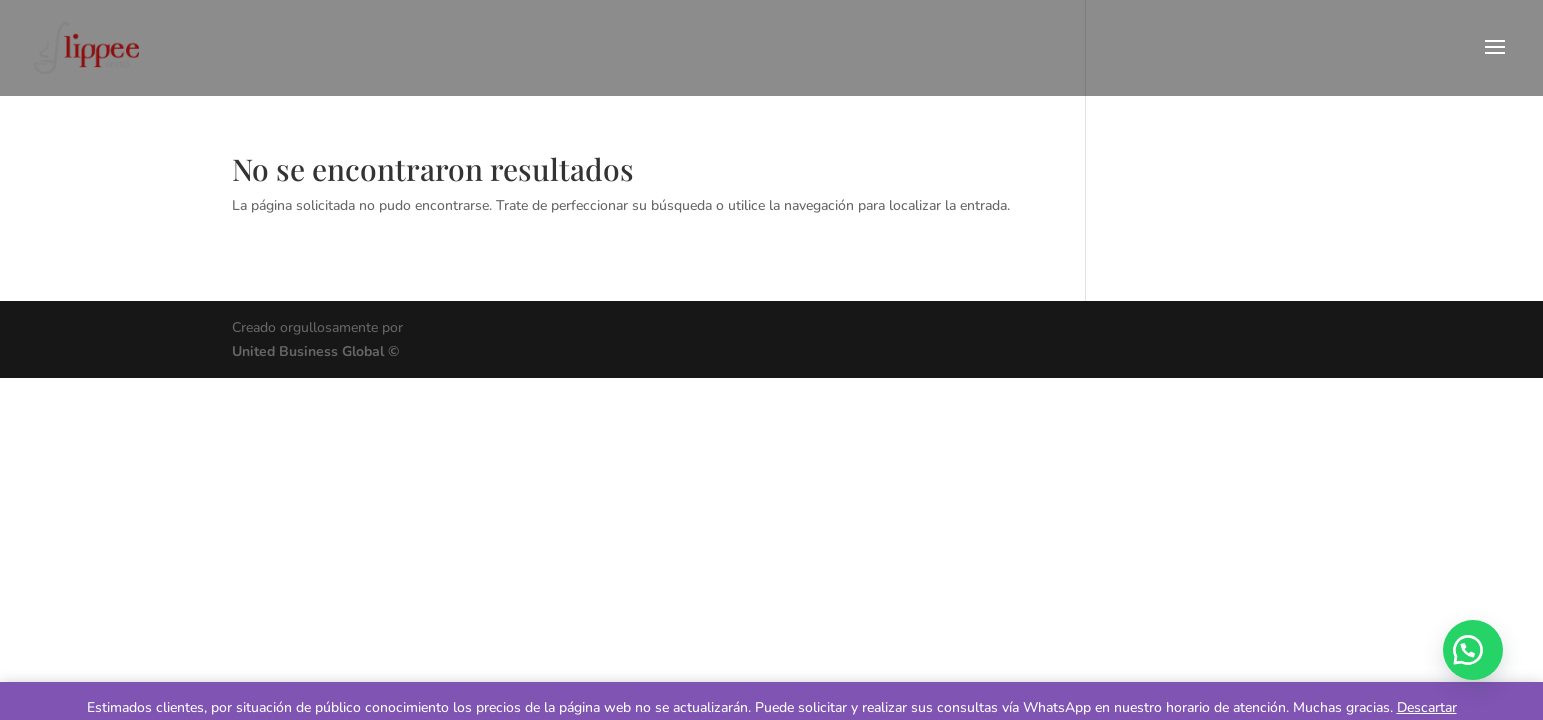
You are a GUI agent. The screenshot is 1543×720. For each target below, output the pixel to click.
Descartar (1427, 707)
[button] (1473, 650)
